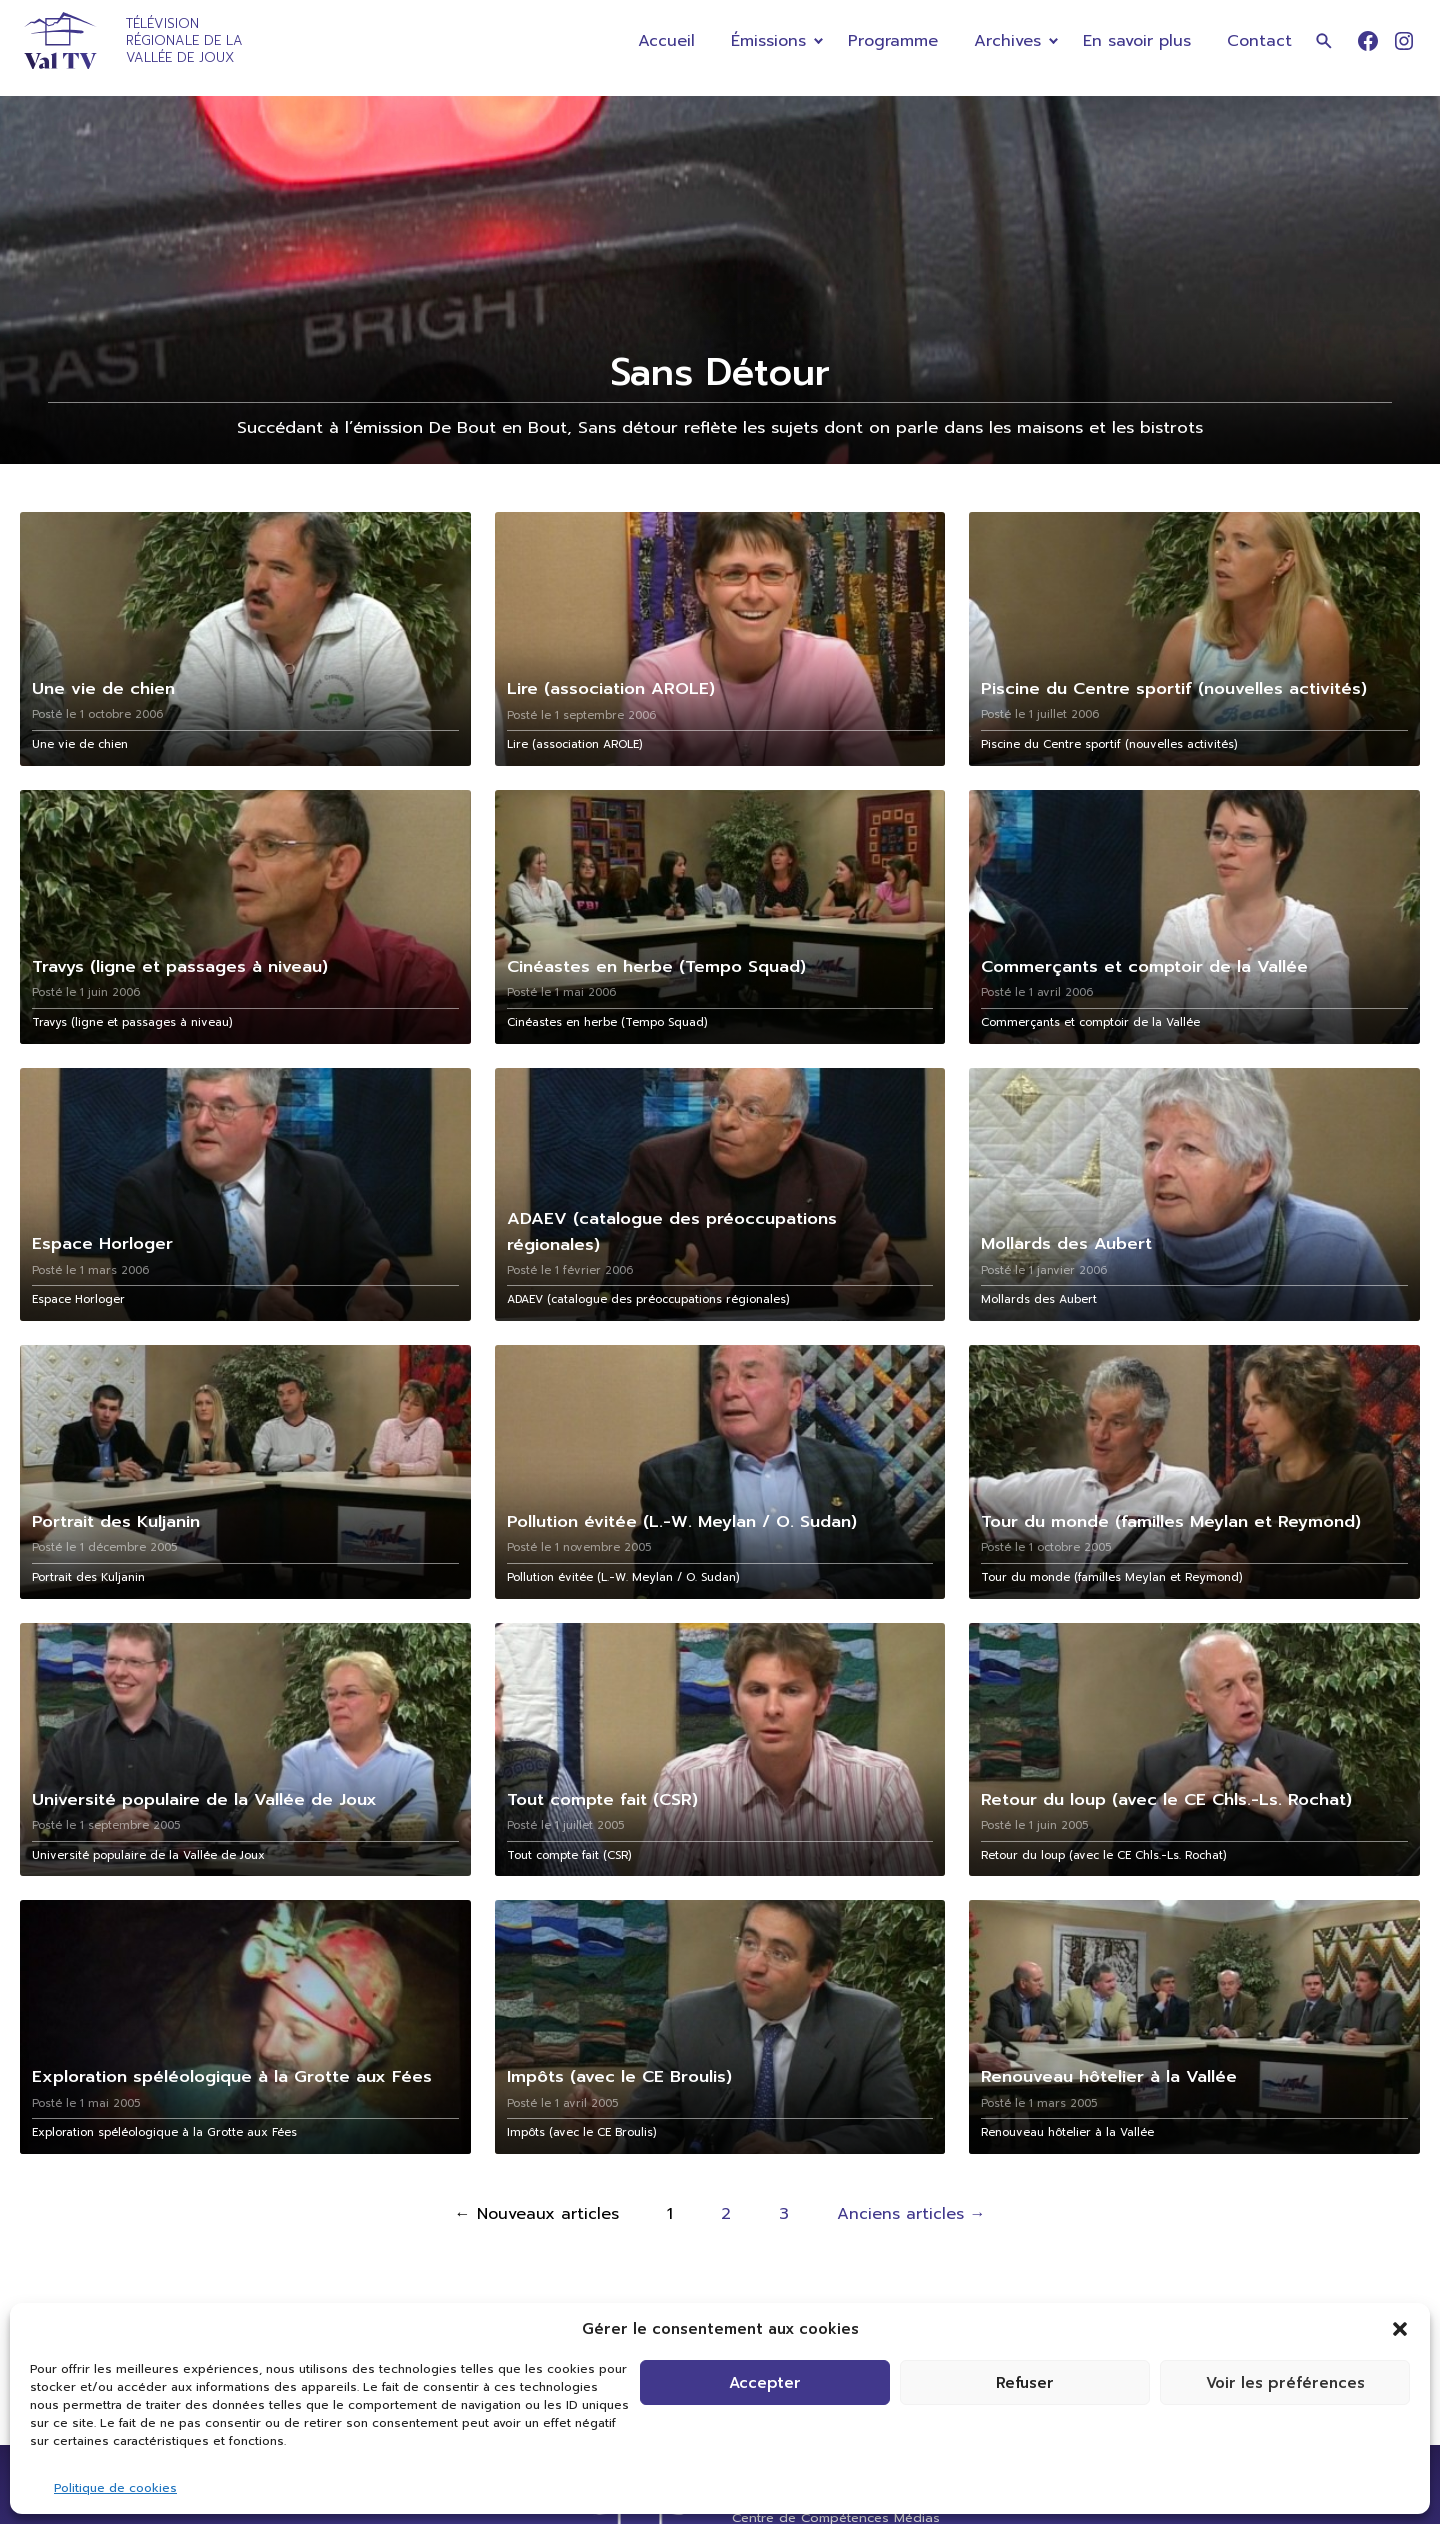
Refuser (1025, 2383)
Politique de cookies (115, 2488)
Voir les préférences (1285, 2383)
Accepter (765, 2383)
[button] (1400, 2329)
